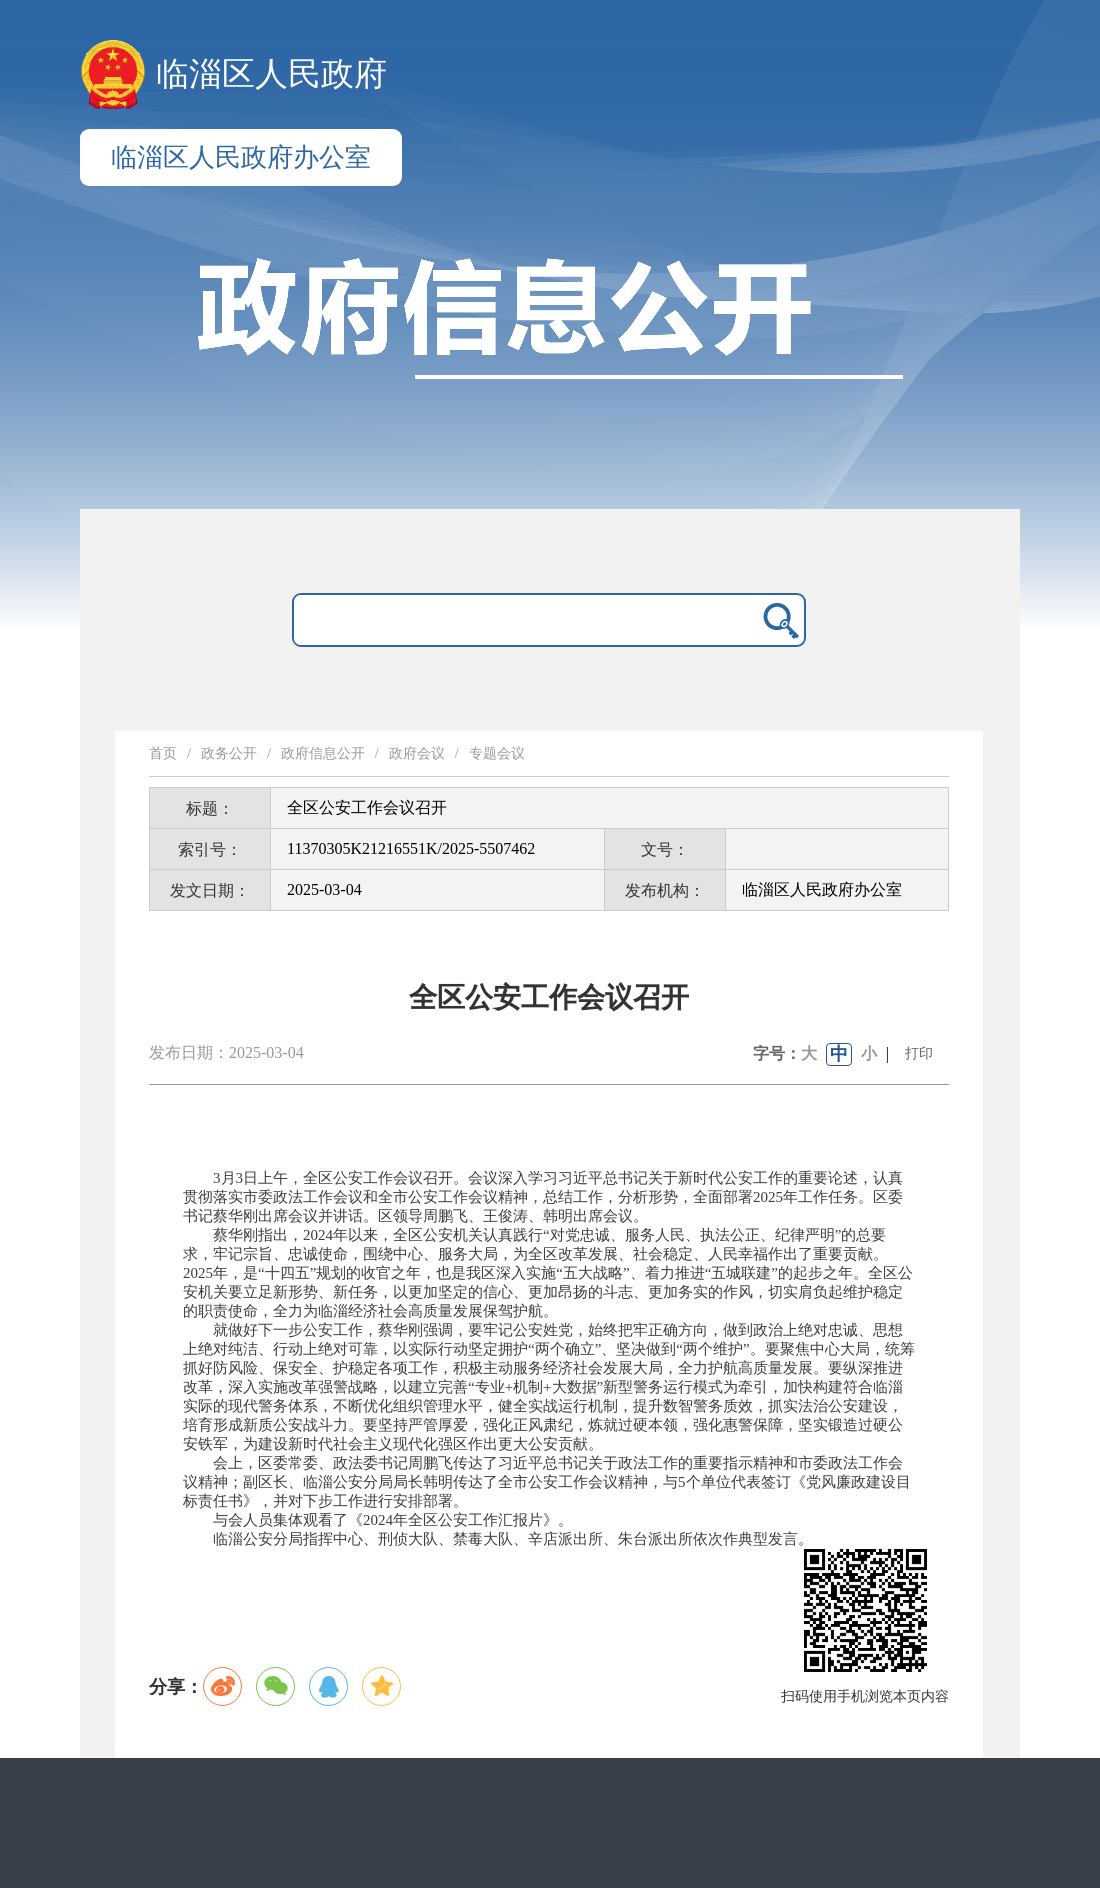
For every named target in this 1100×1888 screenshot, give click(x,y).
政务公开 (229, 753)
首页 (163, 753)
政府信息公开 (323, 753)
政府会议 (417, 753)
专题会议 (497, 753)
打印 (919, 1053)
